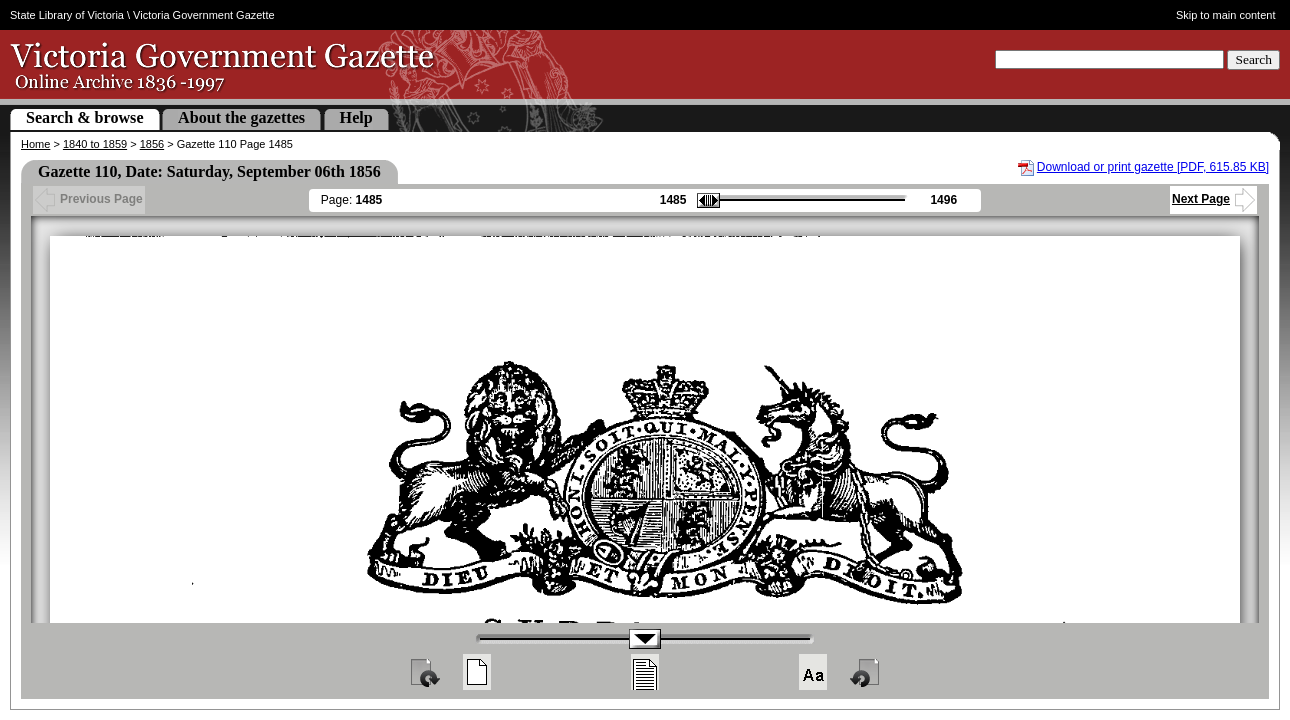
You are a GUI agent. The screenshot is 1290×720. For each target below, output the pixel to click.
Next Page (1213, 199)
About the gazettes (241, 117)
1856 (152, 144)
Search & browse (85, 117)
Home (35, 144)
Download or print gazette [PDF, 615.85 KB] (1153, 167)
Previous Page (89, 199)
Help (356, 117)
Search (1253, 59)
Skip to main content (1226, 15)
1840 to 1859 (95, 144)
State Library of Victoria (67, 15)
